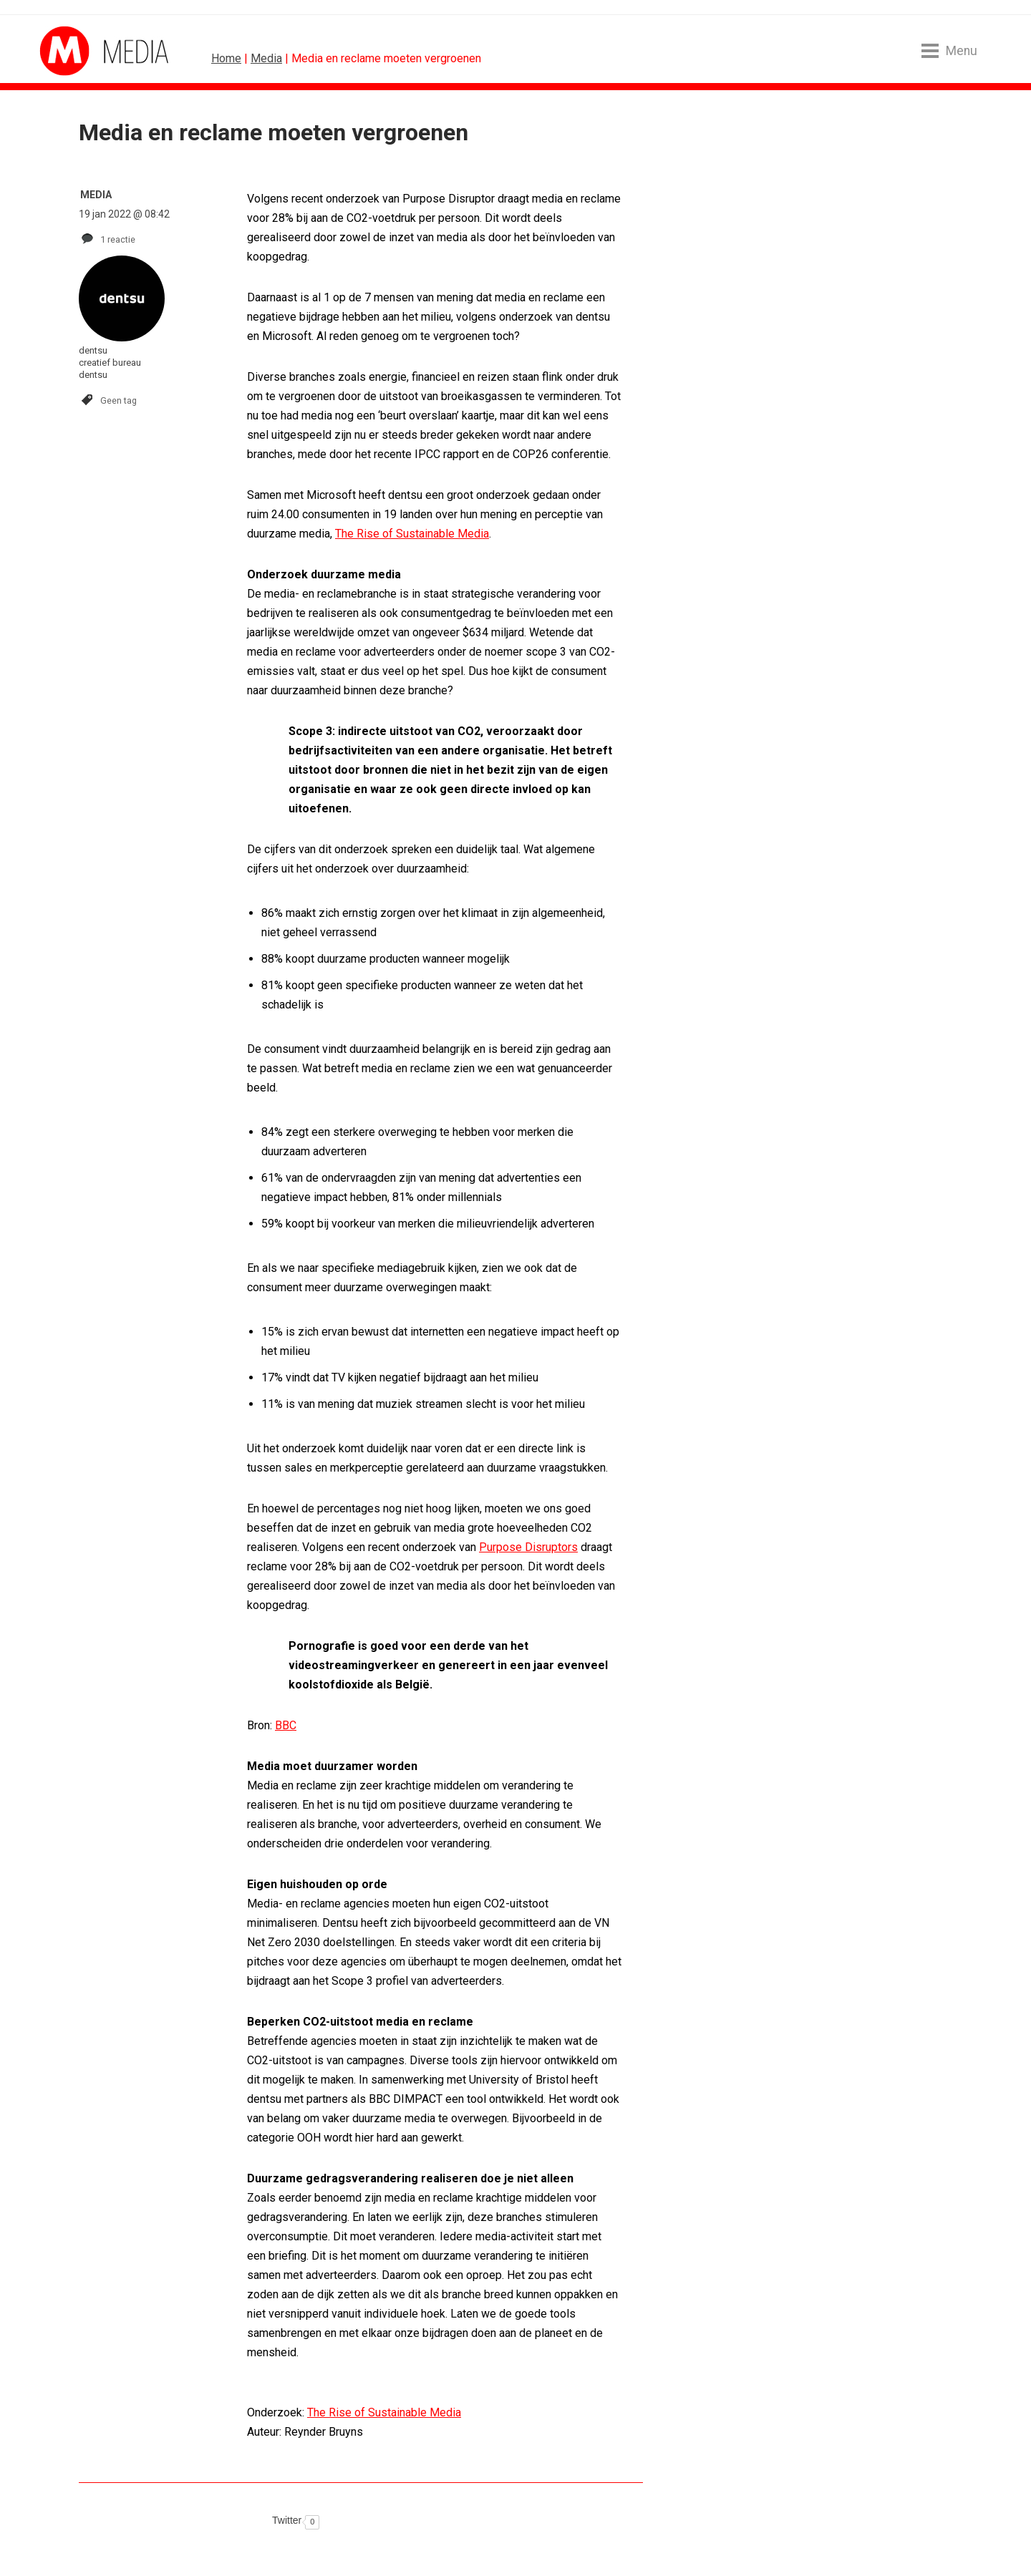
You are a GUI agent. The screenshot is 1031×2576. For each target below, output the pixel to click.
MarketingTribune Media (93, 51)
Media (266, 58)
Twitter (286, 2520)
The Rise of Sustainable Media (412, 533)
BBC (285, 1725)
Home (226, 58)
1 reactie (117, 239)
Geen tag (118, 400)
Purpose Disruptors (528, 1547)
